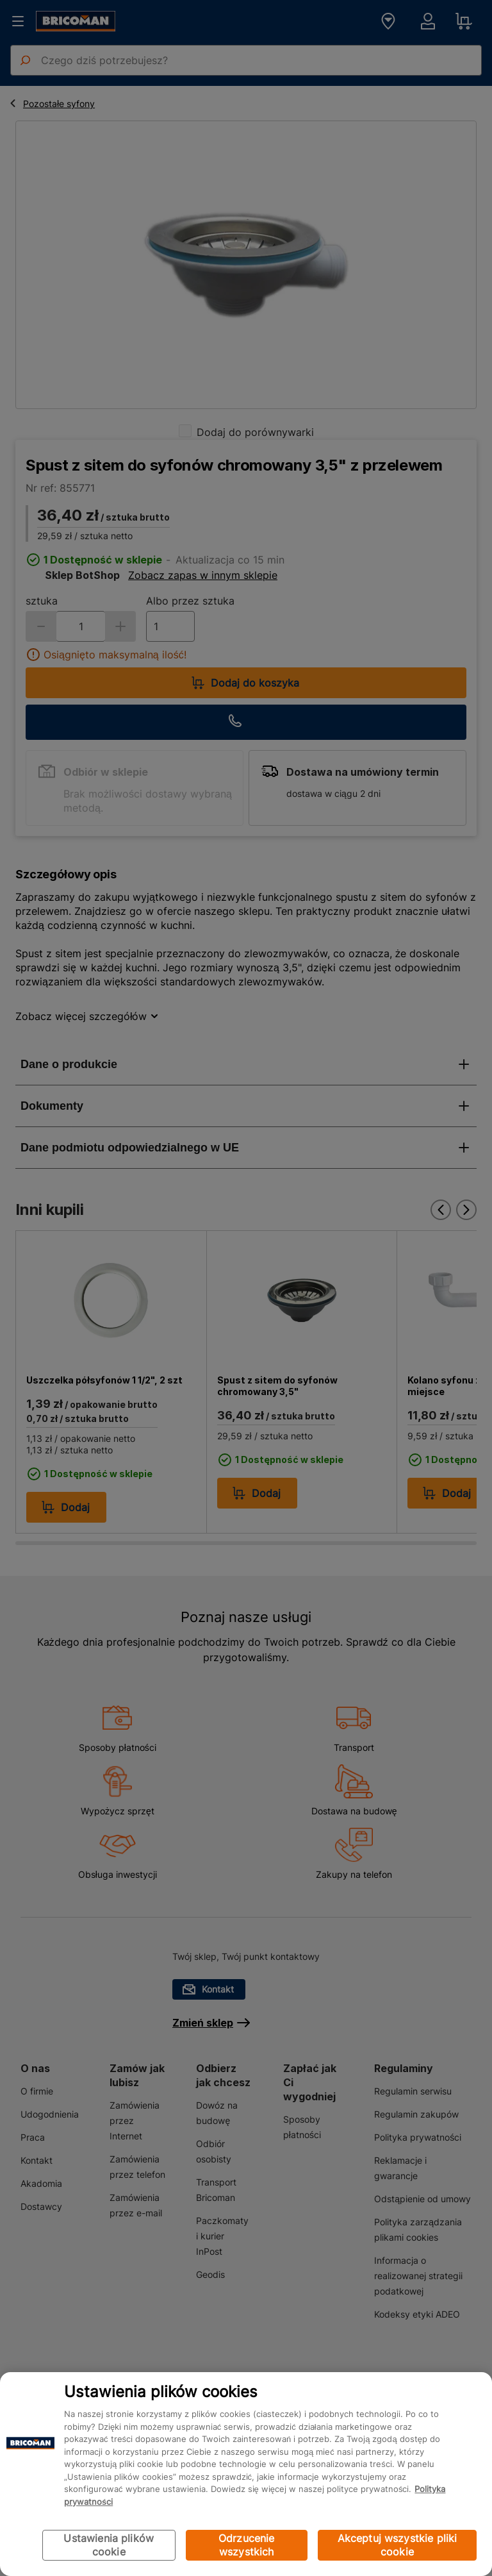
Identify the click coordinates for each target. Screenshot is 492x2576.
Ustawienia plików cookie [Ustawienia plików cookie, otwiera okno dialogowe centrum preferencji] (108, 2545)
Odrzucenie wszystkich (246, 2545)
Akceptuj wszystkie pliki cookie (397, 2545)
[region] (246, 2474)
